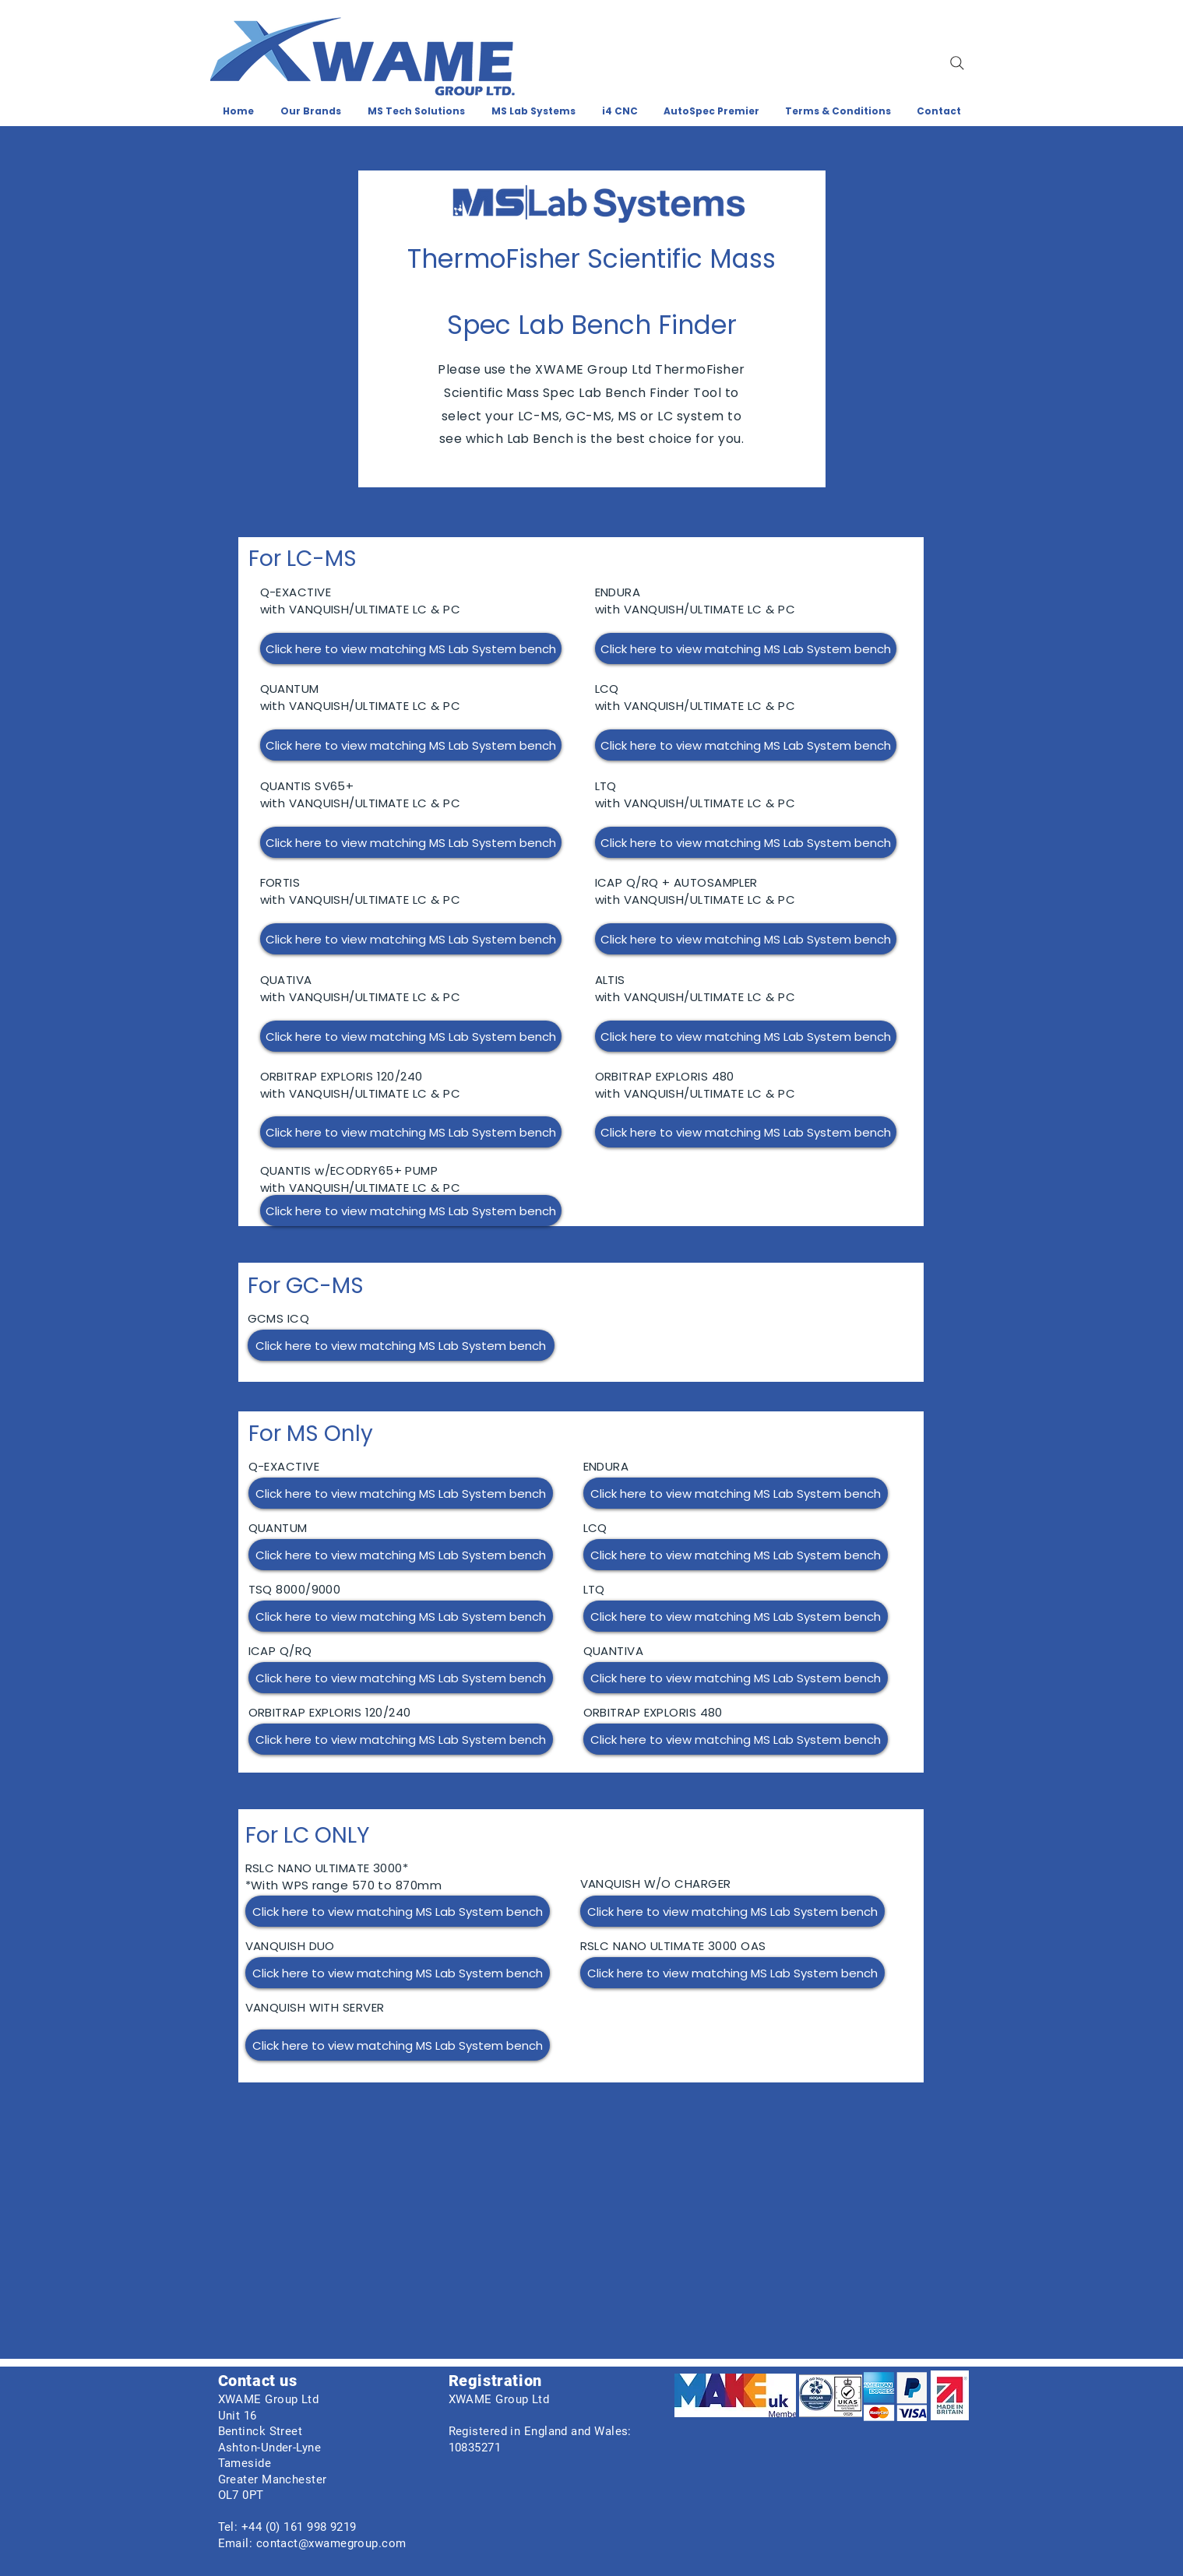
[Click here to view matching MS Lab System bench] (411, 648)
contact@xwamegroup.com (331, 2543)
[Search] (957, 63)
